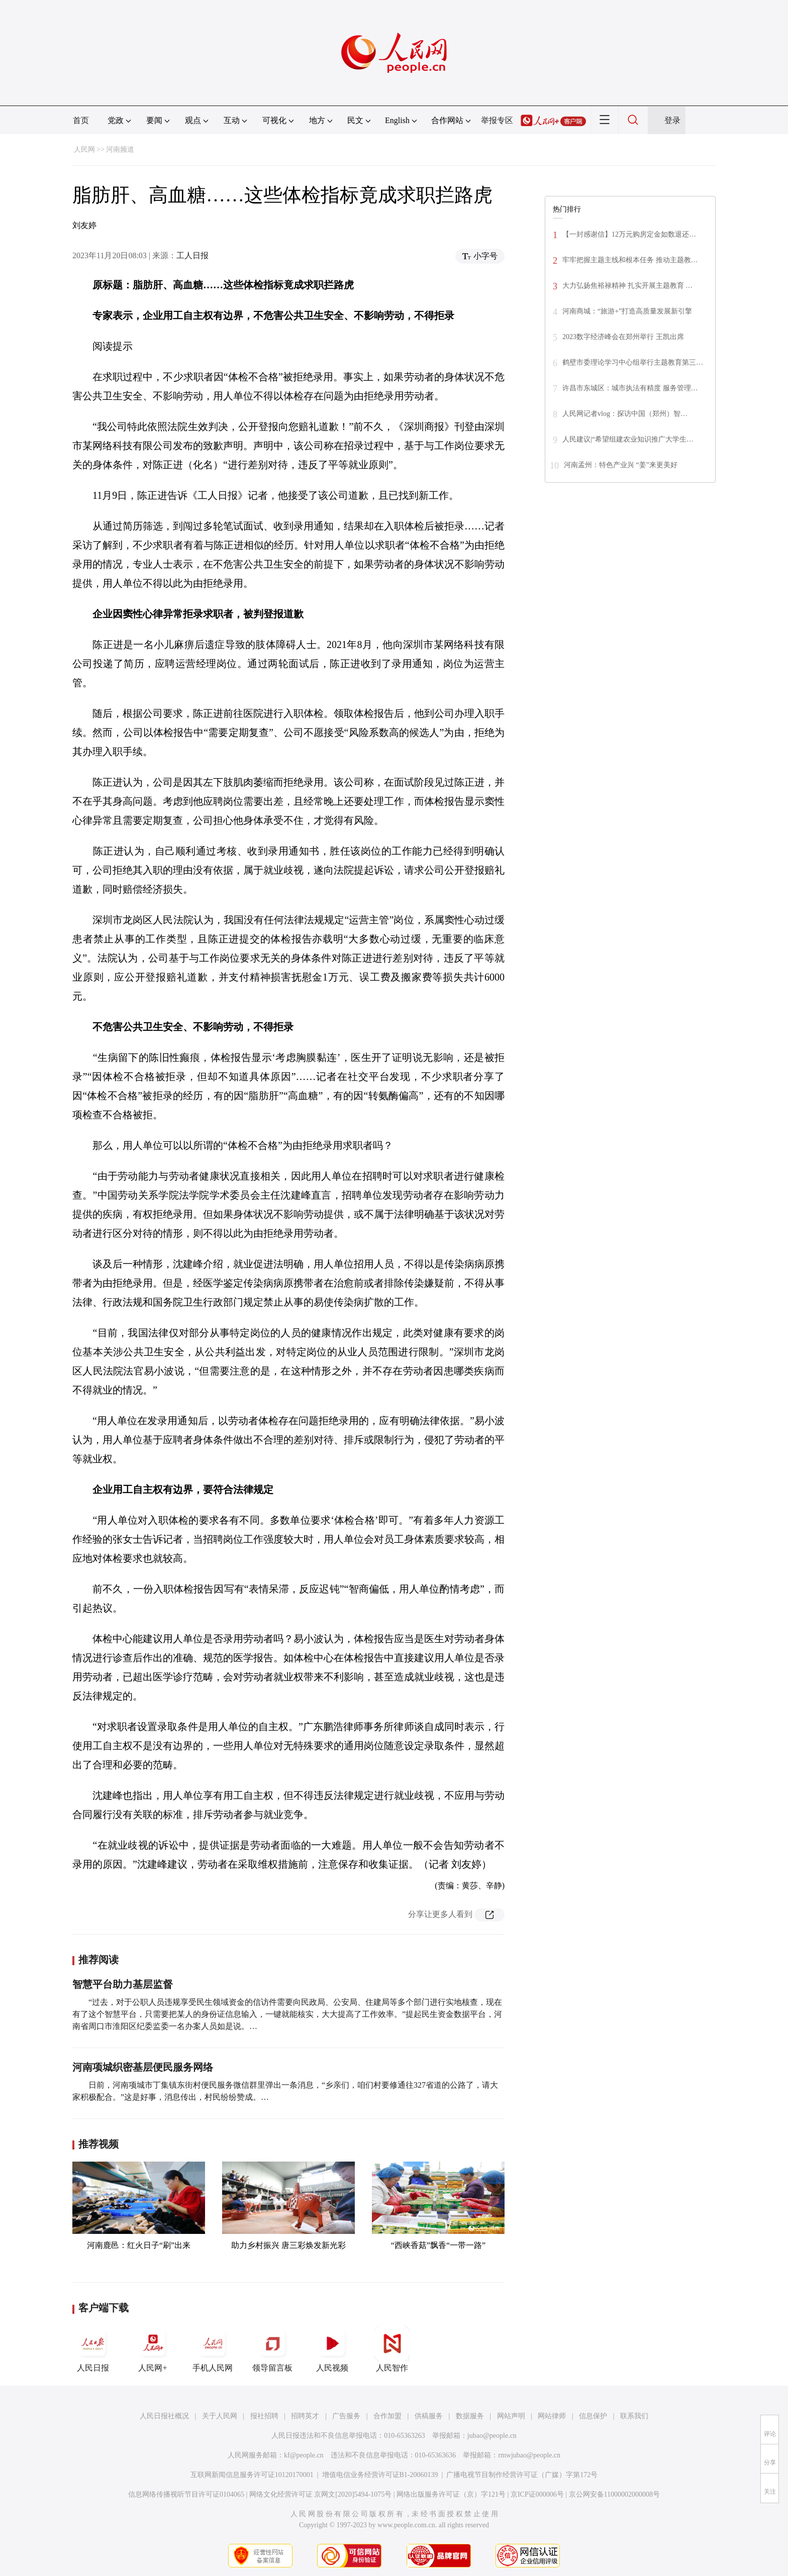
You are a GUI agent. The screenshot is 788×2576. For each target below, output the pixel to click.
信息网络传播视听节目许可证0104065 (186, 2494)
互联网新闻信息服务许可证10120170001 (252, 2475)
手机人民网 (212, 2349)
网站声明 (511, 2416)
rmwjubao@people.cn (529, 2455)
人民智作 (392, 2349)
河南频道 (120, 149)
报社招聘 (264, 2416)
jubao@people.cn (492, 2435)
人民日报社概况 (164, 2416)
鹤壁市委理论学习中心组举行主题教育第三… (632, 362)
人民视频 (332, 2349)
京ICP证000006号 (537, 2494)
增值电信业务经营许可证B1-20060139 (380, 2475)
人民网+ (152, 2349)
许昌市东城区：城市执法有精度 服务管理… (630, 388)
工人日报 (192, 255)
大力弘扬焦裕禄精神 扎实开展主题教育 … (627, 285)
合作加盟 (387, 2416)
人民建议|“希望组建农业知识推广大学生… (628, 439)
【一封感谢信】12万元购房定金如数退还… (629, 234)
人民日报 (93, 2349)
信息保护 (593, 2416)
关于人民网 (219, 2416)
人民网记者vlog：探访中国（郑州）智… (624, 413)
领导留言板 (272, 2349)
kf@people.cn (304, 2455)
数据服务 (470, 2416)
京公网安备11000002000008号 (614, 2494)
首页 (81, 120)
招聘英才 (305, 2416)
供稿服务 (429, 2416)
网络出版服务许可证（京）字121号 (451, 2494)
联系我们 (634, 2416)
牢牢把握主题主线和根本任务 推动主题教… (630, 260)
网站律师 (552, 2416)
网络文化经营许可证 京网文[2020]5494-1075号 (320, 2494)
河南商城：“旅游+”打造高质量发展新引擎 (627, 311)
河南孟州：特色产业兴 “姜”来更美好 (620, 465)
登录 (672, 120)
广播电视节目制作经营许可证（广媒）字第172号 (522, 2475)
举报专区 (497, 120)
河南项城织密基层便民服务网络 (142, 2067)
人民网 (84, 149)
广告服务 (346, 2416)
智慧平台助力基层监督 (122, 1984)
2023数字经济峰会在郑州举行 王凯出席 (623, 337)
